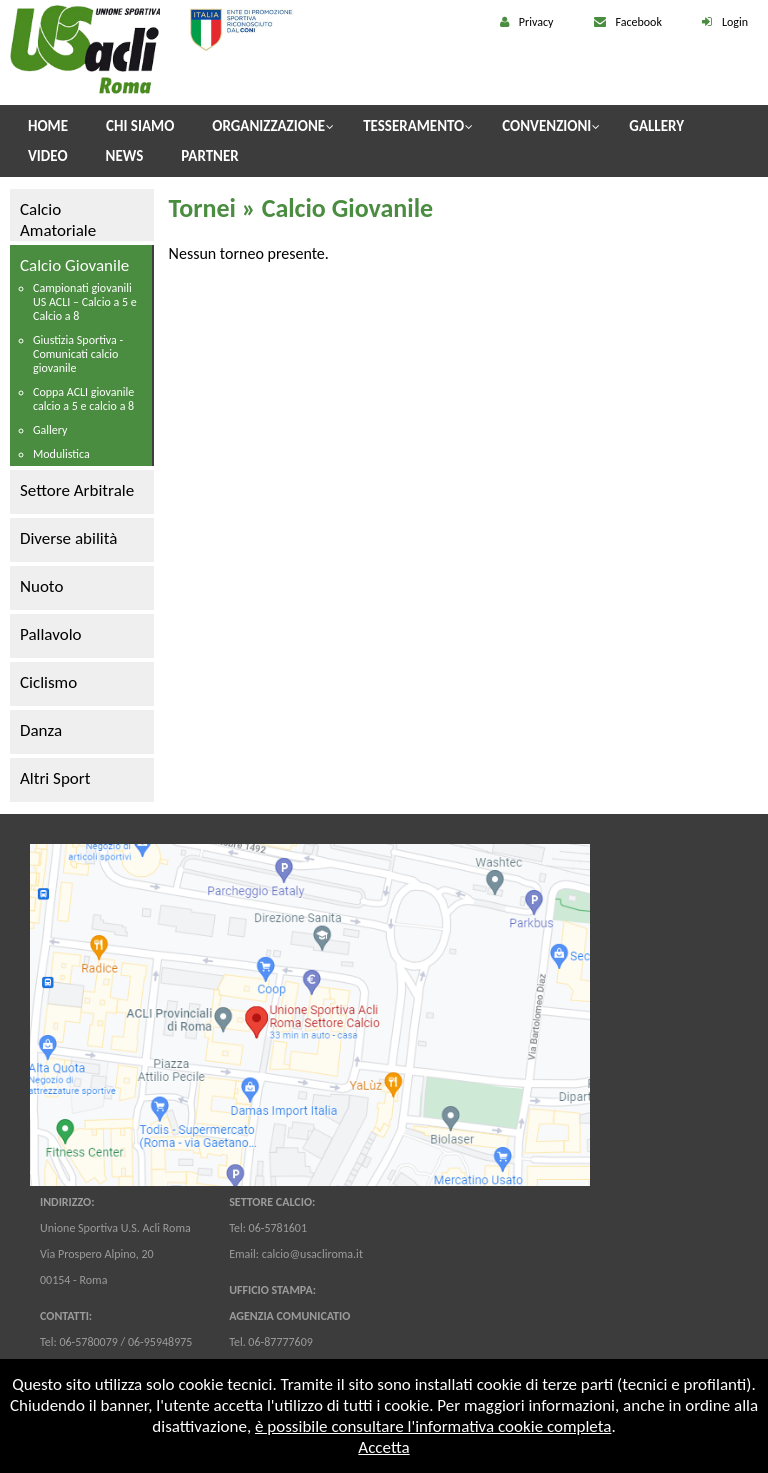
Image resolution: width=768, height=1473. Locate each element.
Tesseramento (413, 126)
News (125, 156)
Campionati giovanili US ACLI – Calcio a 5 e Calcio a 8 (85, 302)
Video (48, 156)
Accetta (383, 1447)
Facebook (639, 22)
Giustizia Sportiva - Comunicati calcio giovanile (78, 354)
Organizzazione (268, 126)
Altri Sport (55, 778)
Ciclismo (48, 682)
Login (735, 22)
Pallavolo (51, 634)
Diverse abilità (68, 538)
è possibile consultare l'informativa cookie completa (433, 1426)
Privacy (536, 22)
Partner (209, 156)
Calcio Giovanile (74, 265)
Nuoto (41, 586)
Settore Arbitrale (77, 490)
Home (48, 126)
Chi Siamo (140, 126)
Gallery (656, 126)
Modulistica (61, 454)
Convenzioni (546, 126)
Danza (41, 730)
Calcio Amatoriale (58, 220)
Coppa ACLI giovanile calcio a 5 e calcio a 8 (83, 399)
